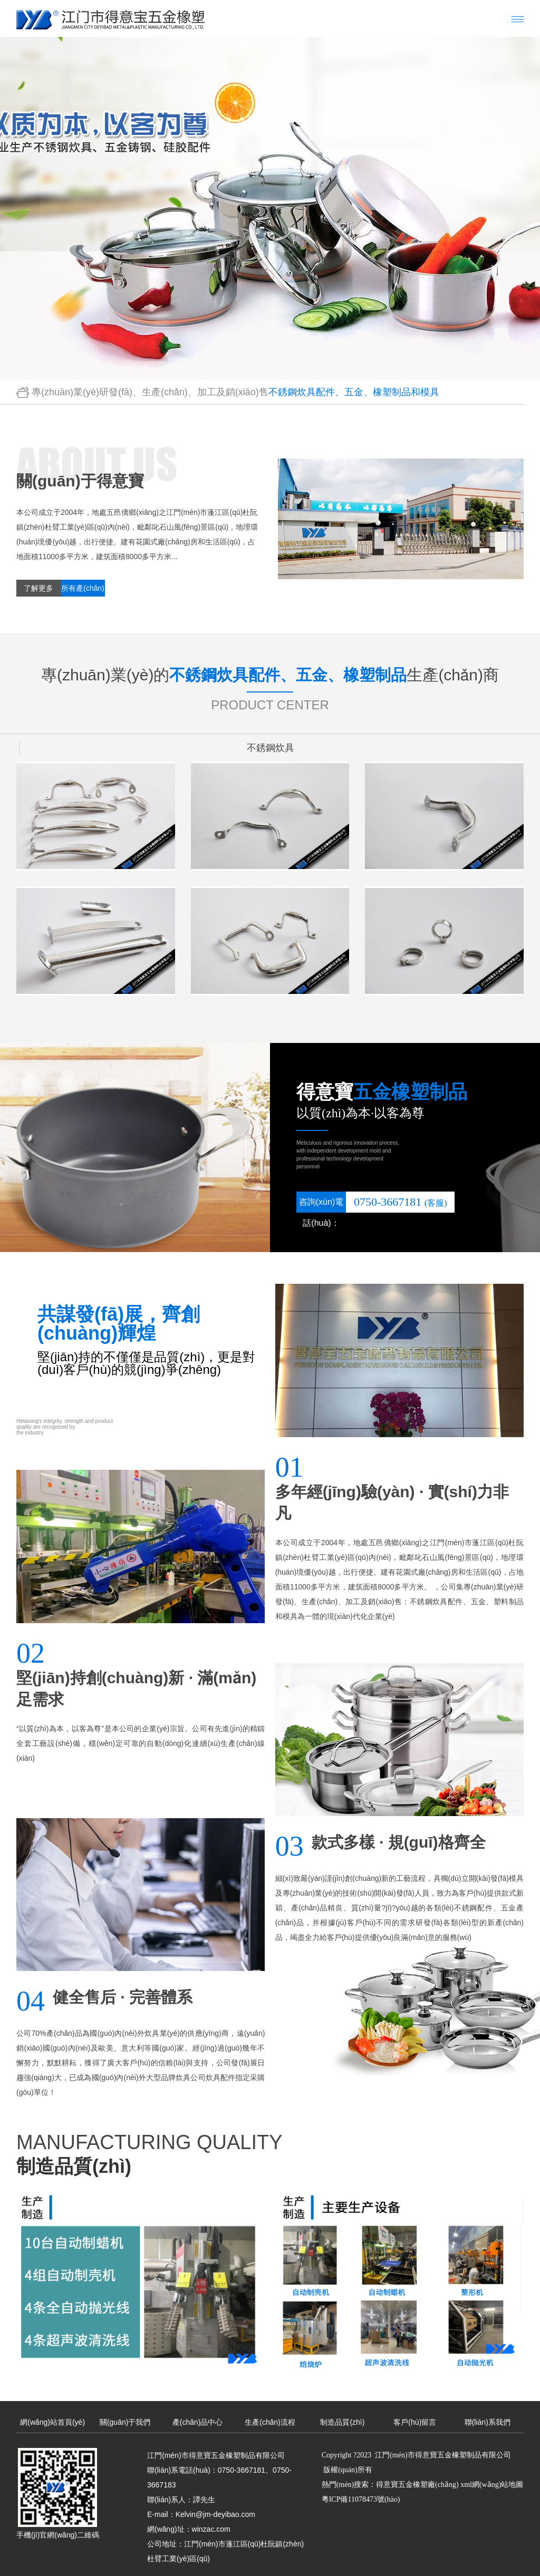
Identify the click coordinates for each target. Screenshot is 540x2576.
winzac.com (211, 2524)
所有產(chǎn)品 (82, 590)
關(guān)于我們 (125, 2417)
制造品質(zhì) (342, 2417)
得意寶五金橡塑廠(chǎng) (417, 2480)
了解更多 (38, 588)
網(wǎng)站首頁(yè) (52, 2417)
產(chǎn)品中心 (197, 2417)
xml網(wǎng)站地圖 (491, 2480)
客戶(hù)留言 (414, 2417)
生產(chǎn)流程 (270, 2417)
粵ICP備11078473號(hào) (361, 2495)
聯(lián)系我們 (487, 2417)
